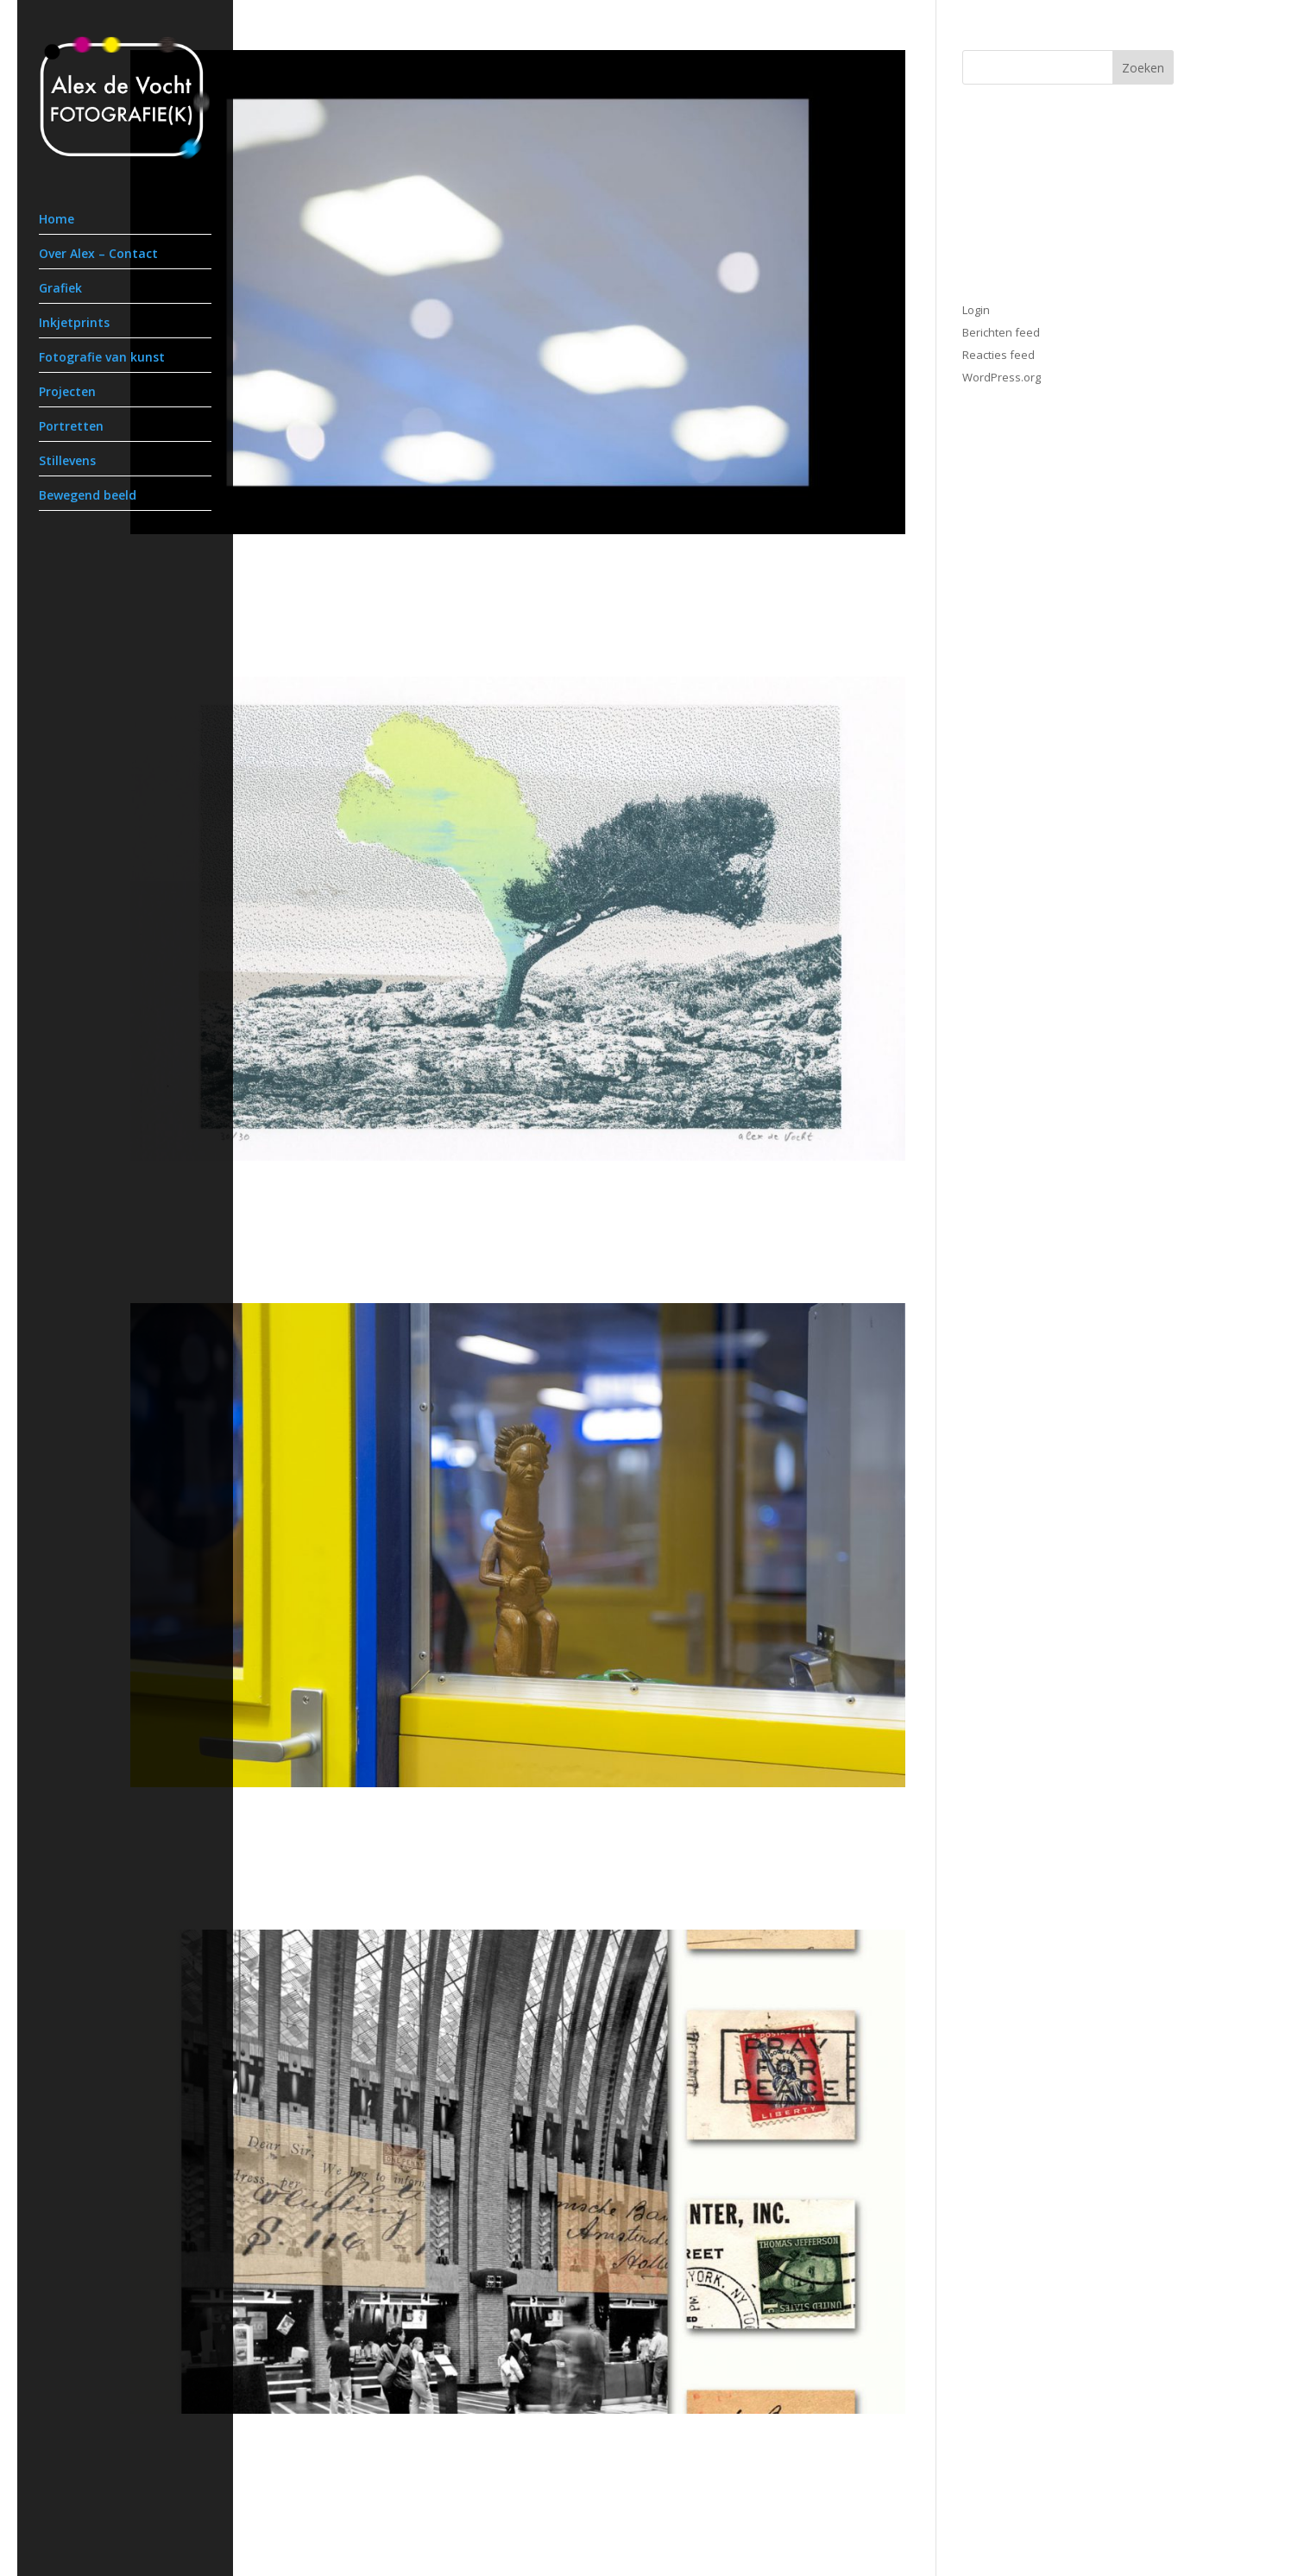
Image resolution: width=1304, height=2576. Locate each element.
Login (976, 310)
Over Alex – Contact (98, 254)
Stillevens (67, 462)
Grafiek (60, 289)
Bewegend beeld (87, 496)
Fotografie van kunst (102, 358)
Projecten (67, 393)
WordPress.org (1001, 377)
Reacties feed (998, 354)
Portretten (71, 427)
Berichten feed (1001, 332)
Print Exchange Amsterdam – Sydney (319, 1197)
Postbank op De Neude (250, 2450)
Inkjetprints (74, 324)
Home (56, 220)
